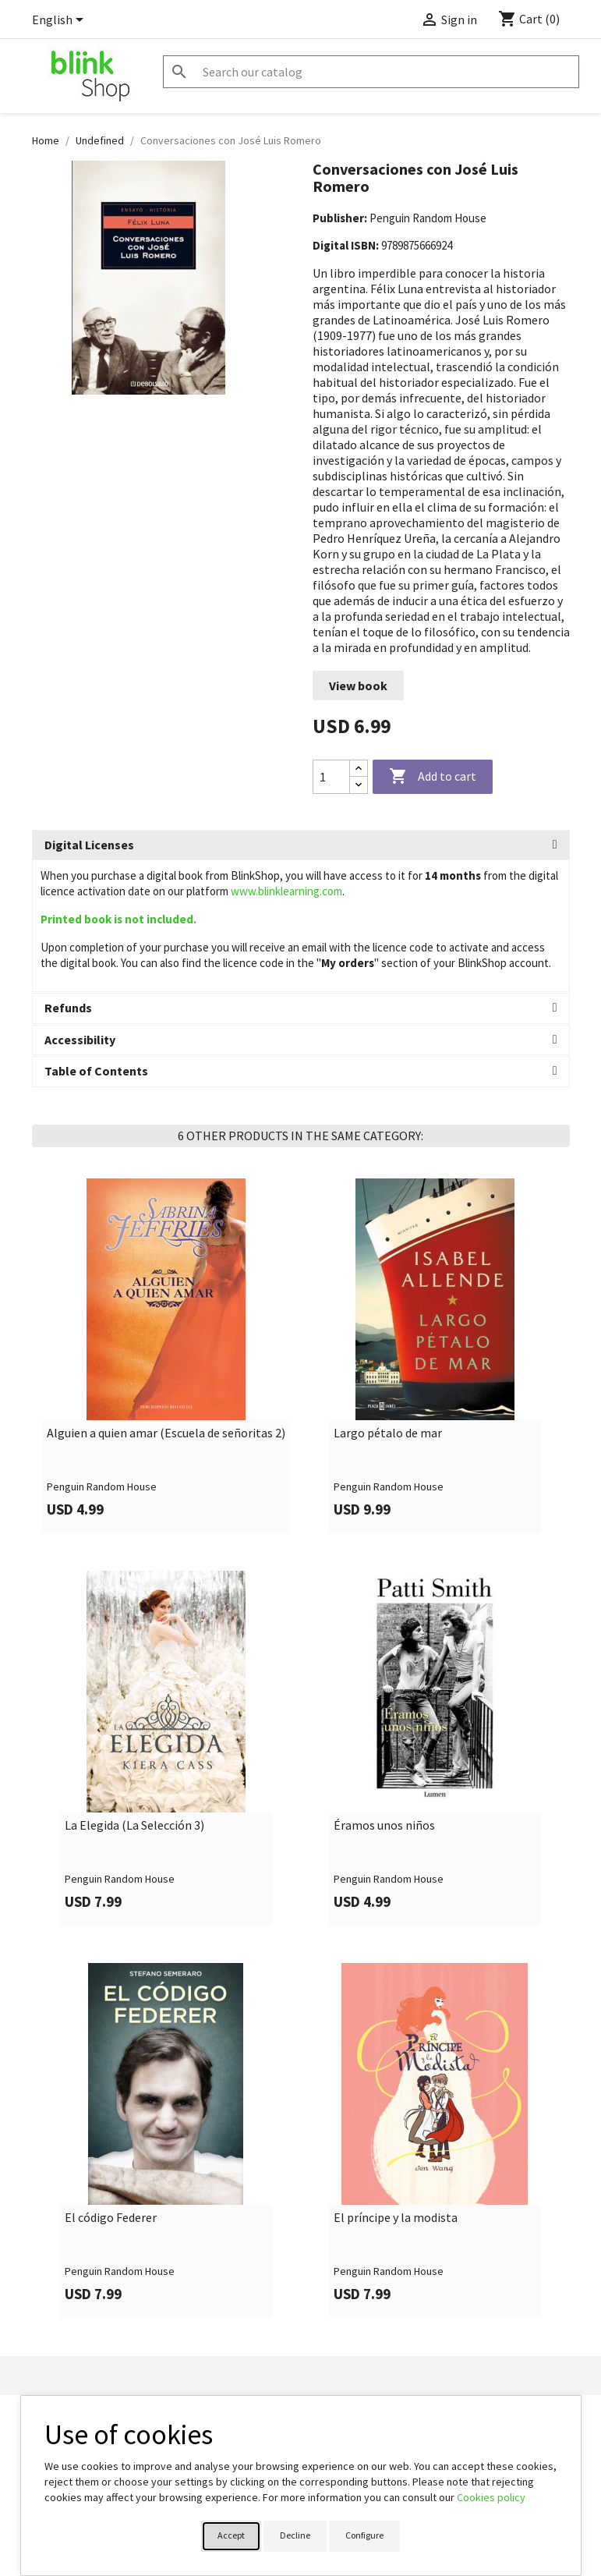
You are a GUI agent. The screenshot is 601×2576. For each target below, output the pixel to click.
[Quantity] (331, 777)
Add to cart (432, 777)
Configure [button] (364, 2535)
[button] (300, 845)
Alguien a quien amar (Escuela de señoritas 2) (166, 1433)
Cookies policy (491, 2497)
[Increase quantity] (358, 769)
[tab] (301, 845)
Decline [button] (295, 2535)
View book (358, 685)
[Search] (371, 71)
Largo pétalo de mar (388, 1433)
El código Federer (111, 2218)
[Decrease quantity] (358, 785)
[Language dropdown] (60, 21)
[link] (166, 1356)
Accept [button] (231, 2535)
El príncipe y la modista (396, 2218)
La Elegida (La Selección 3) (134, 1826)
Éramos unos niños (384, 1826)
